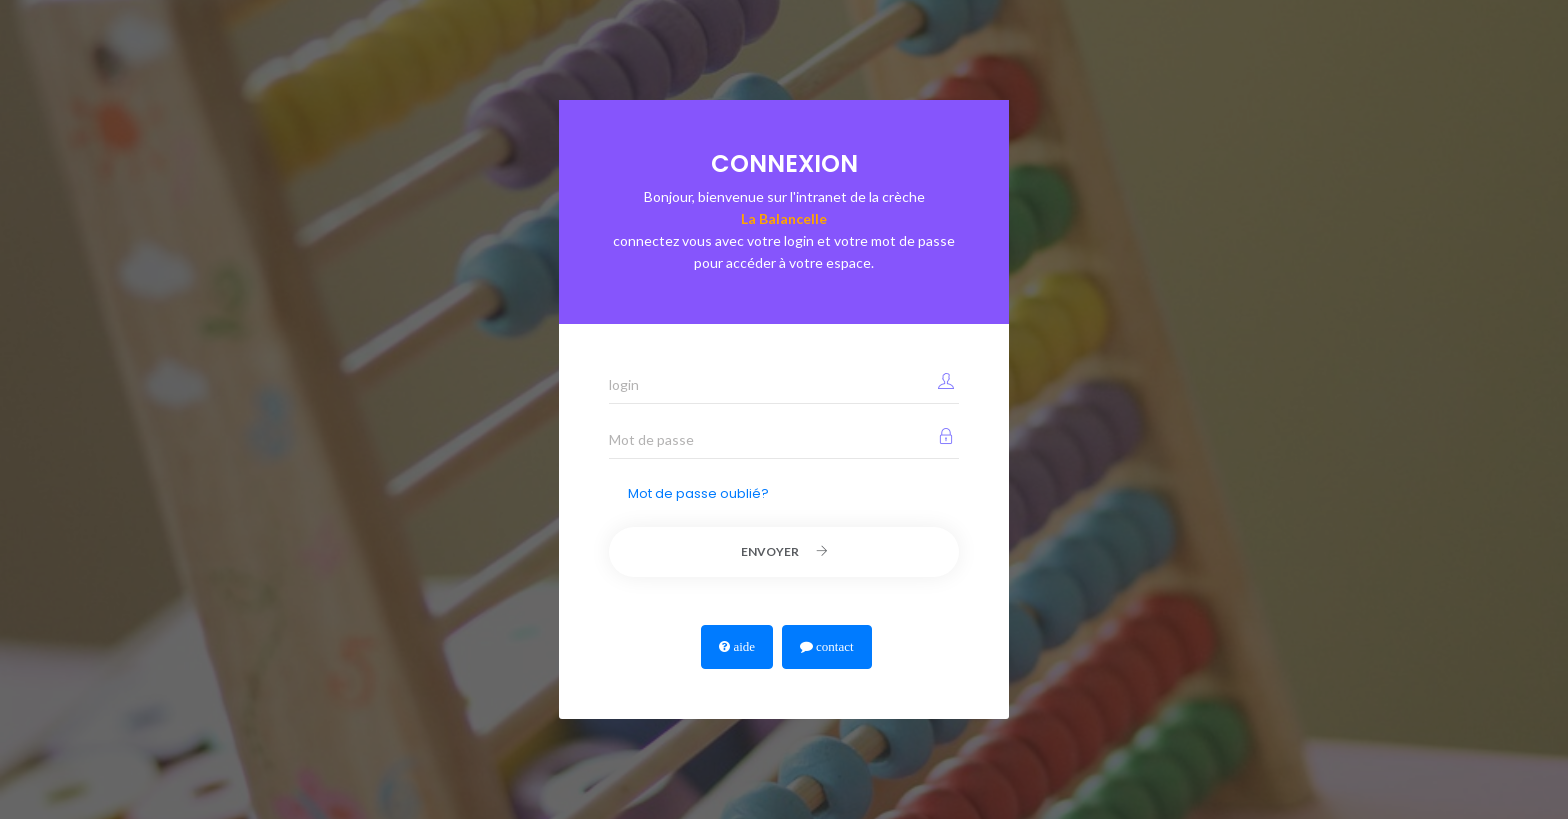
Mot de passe (651, 439)
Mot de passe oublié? (698, 493)
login (624, 384)
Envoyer (784, 551)
